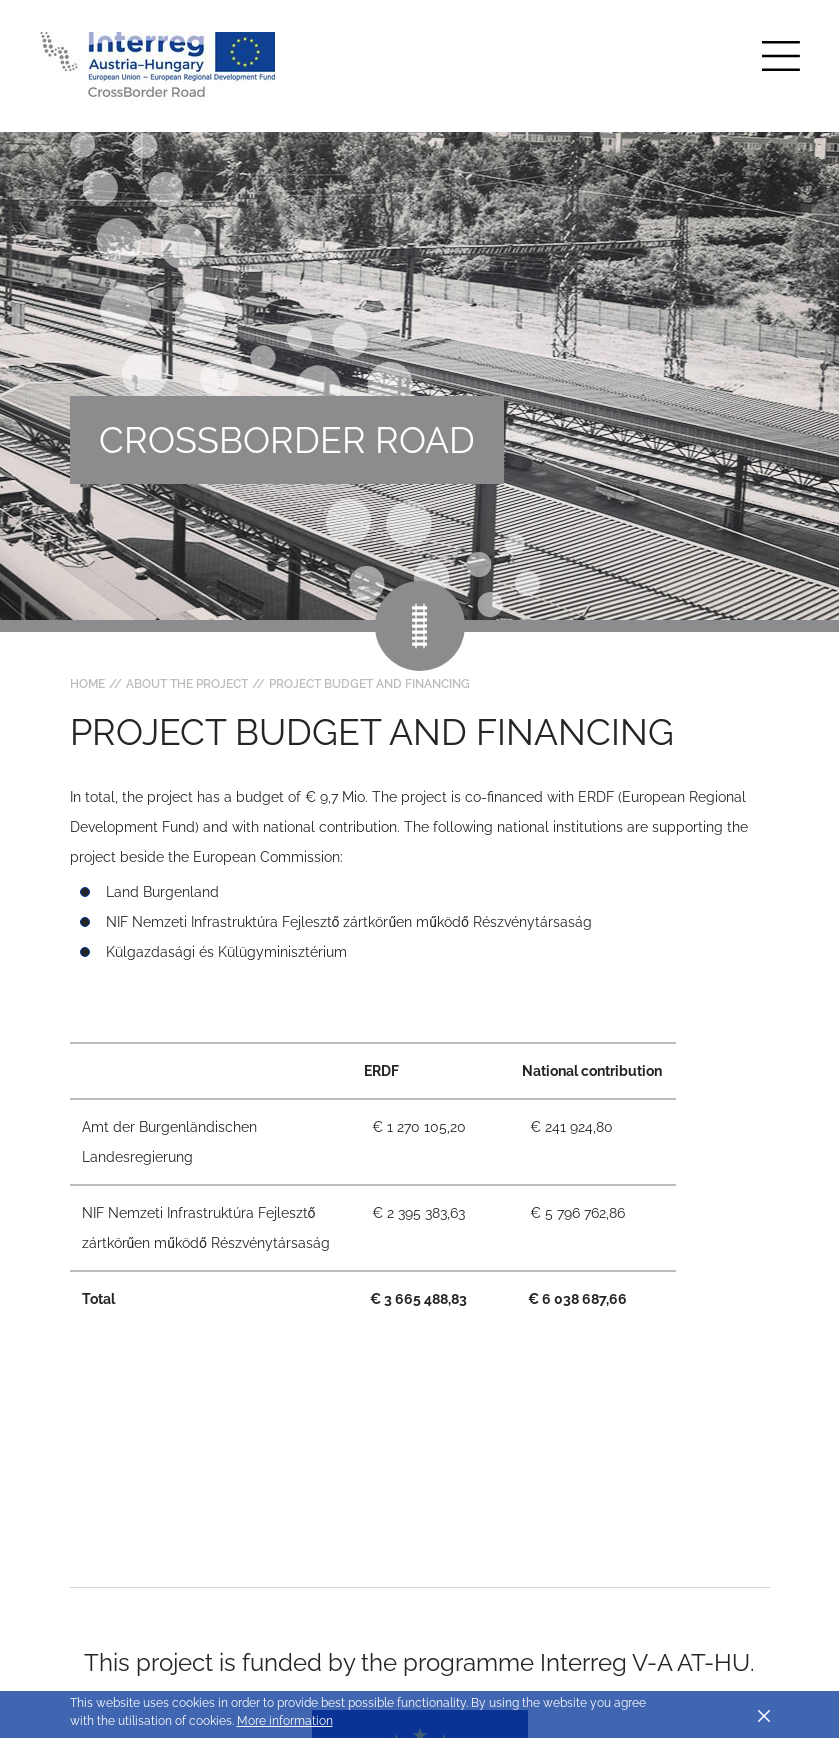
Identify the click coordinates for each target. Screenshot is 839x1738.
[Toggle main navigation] (781, 56)
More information (285, 1721)
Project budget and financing (369, 684)
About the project (187, 684)
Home (87, 684)
